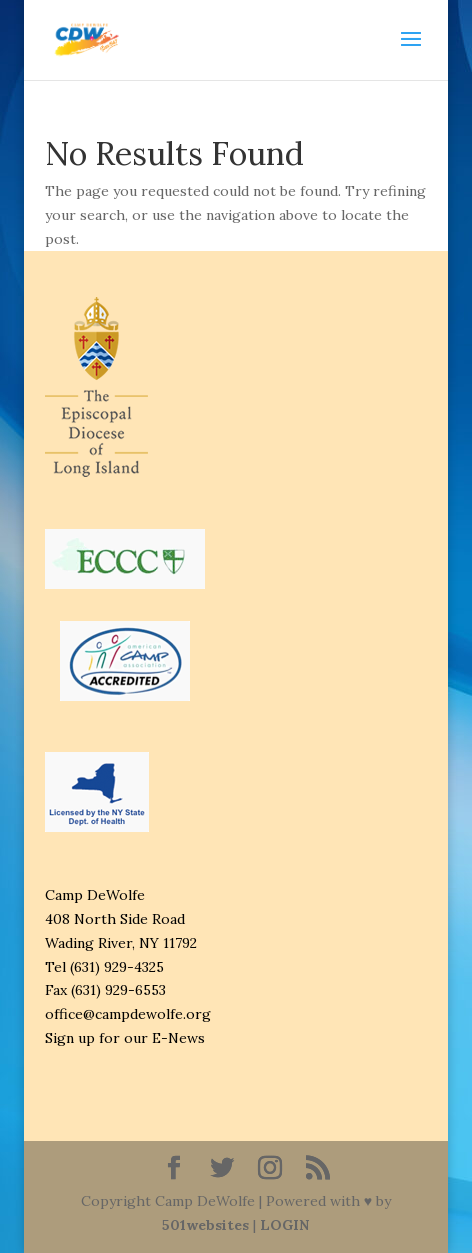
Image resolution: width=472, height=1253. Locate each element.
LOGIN (284, 1225)
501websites (205, 1225)
